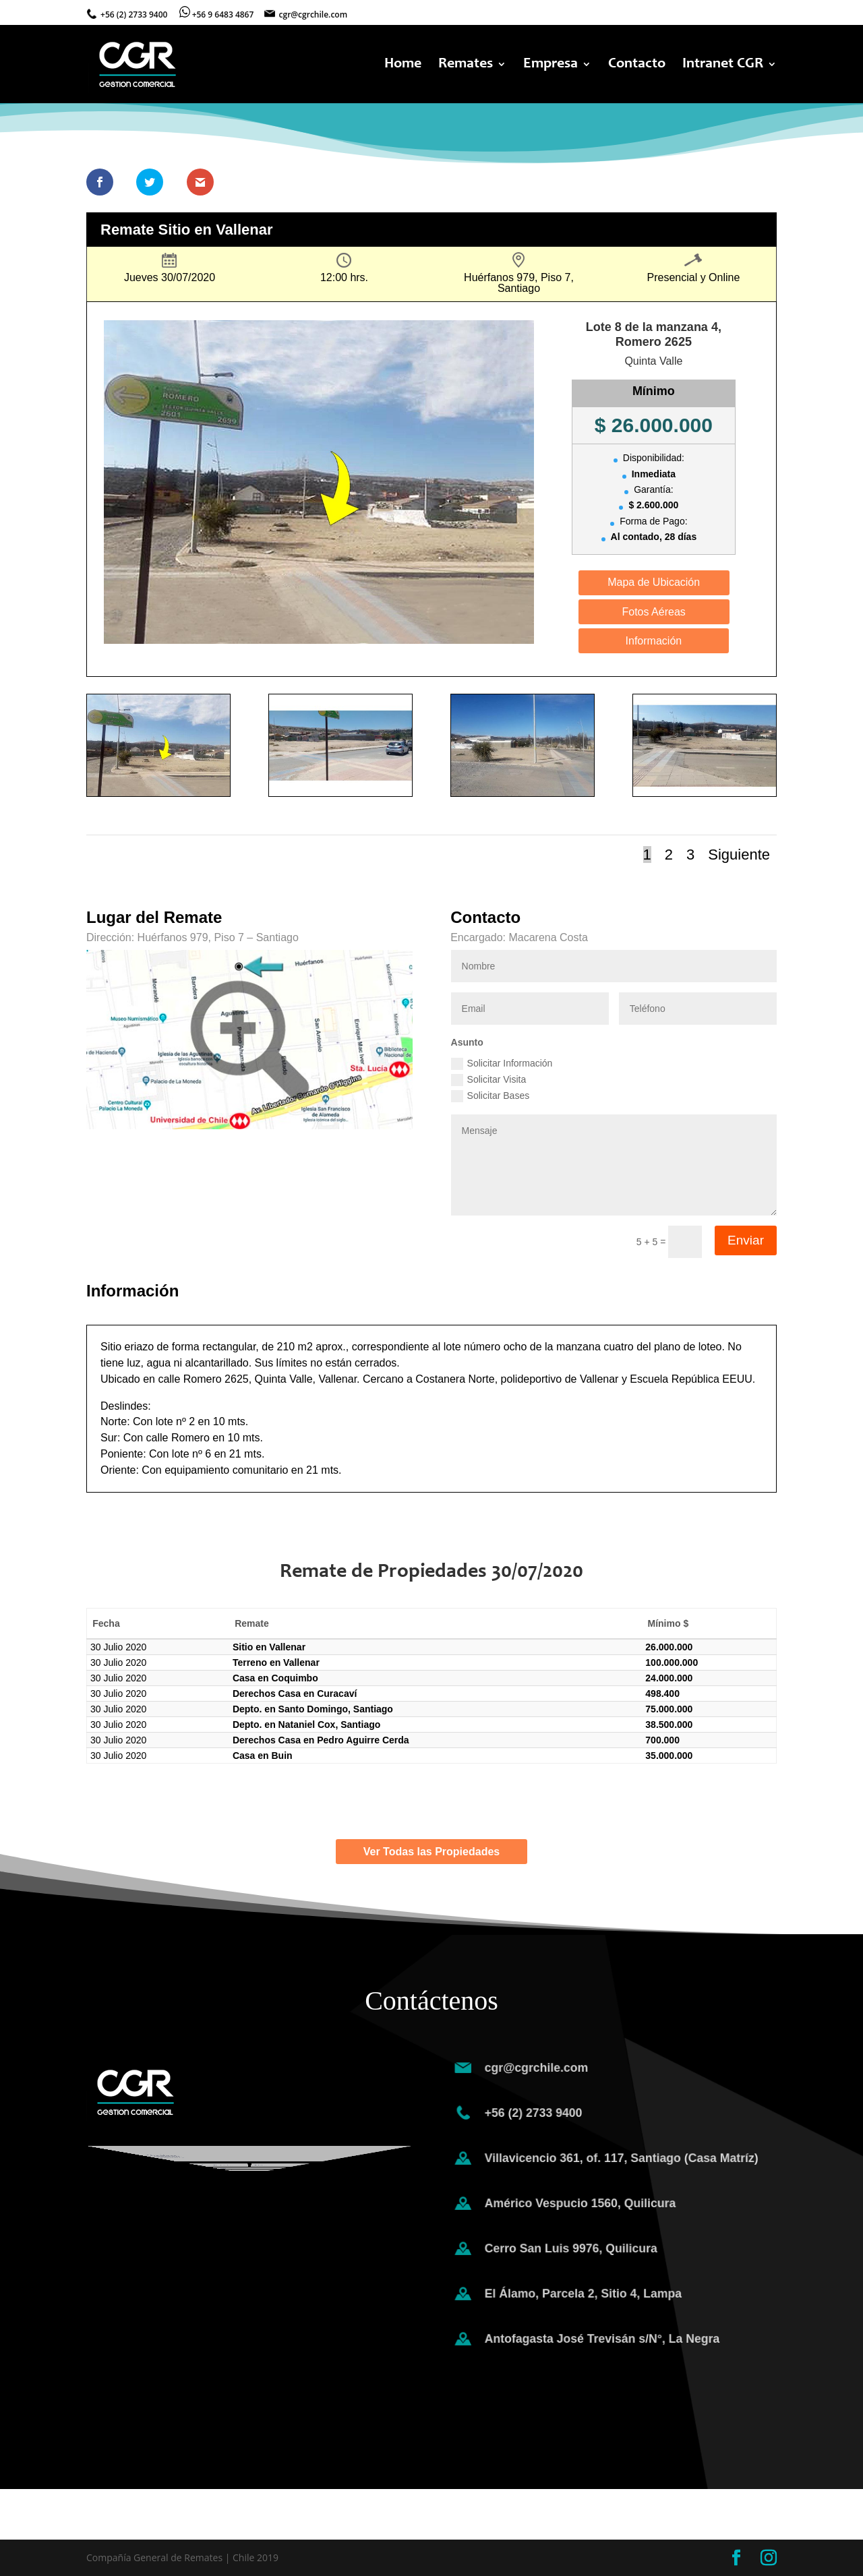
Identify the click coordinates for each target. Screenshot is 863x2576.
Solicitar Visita (489, 1080)
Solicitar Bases (490, 1096)
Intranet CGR (722, 65)
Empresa (550, 65)
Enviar (745, 1240)
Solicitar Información (502, 1064)
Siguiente (739, 854)
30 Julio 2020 (118, 1647)
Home (402, 65)
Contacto (636, 65)
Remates (465, 65)
